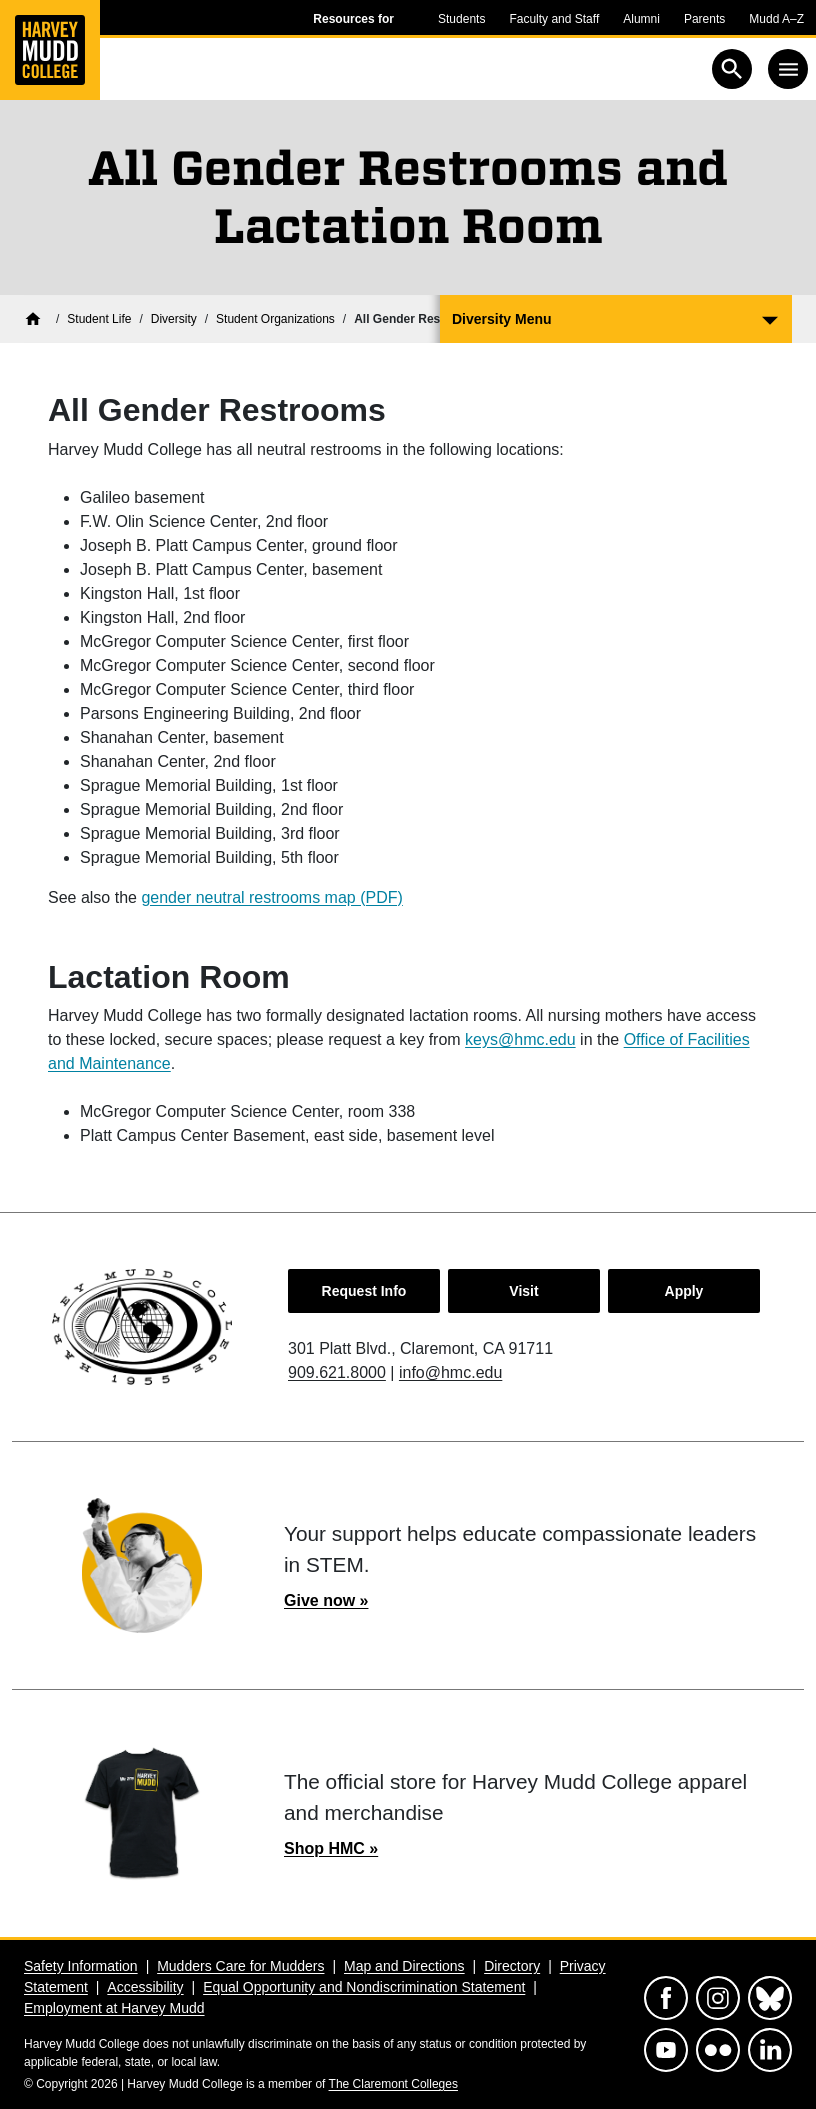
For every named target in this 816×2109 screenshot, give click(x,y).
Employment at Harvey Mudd (114, 2008)
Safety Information (81, 1966)
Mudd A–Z (776, 19)
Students (461, 19)
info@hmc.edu (450, 1372)
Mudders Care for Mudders (240, 1966)
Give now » (326, 1600)
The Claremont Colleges (393, 2084)
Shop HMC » (331, 1848)
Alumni (641, 19)
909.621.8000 (337, 1372)
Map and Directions (404, 1966)
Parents (704, 19)
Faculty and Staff (554, 19)
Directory (512, 1966)
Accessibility (145, 1987)
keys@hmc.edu (520, 1039)
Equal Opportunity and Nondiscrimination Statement (364, 1987)
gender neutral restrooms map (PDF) (271, 897)
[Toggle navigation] (788, 69)
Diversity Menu (502, 319)
